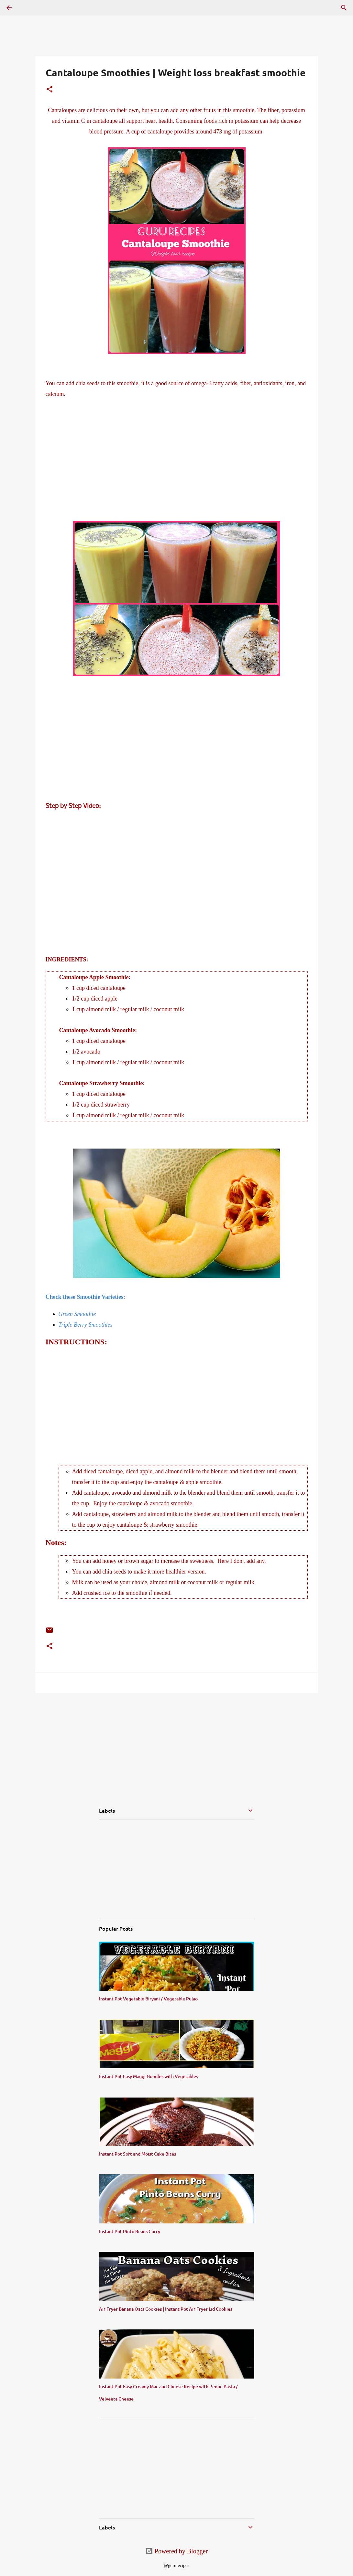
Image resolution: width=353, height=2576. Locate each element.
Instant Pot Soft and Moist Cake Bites (137, 2154)
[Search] (344, 8)
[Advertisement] (177, 465)
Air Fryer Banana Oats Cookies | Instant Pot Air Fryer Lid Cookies (165, 2309)
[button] (49, 90)
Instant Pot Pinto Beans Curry (129, 2231)
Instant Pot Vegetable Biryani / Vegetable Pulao (148, 1999)
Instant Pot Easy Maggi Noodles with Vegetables (148, 2076)
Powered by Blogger (176, 2551)
